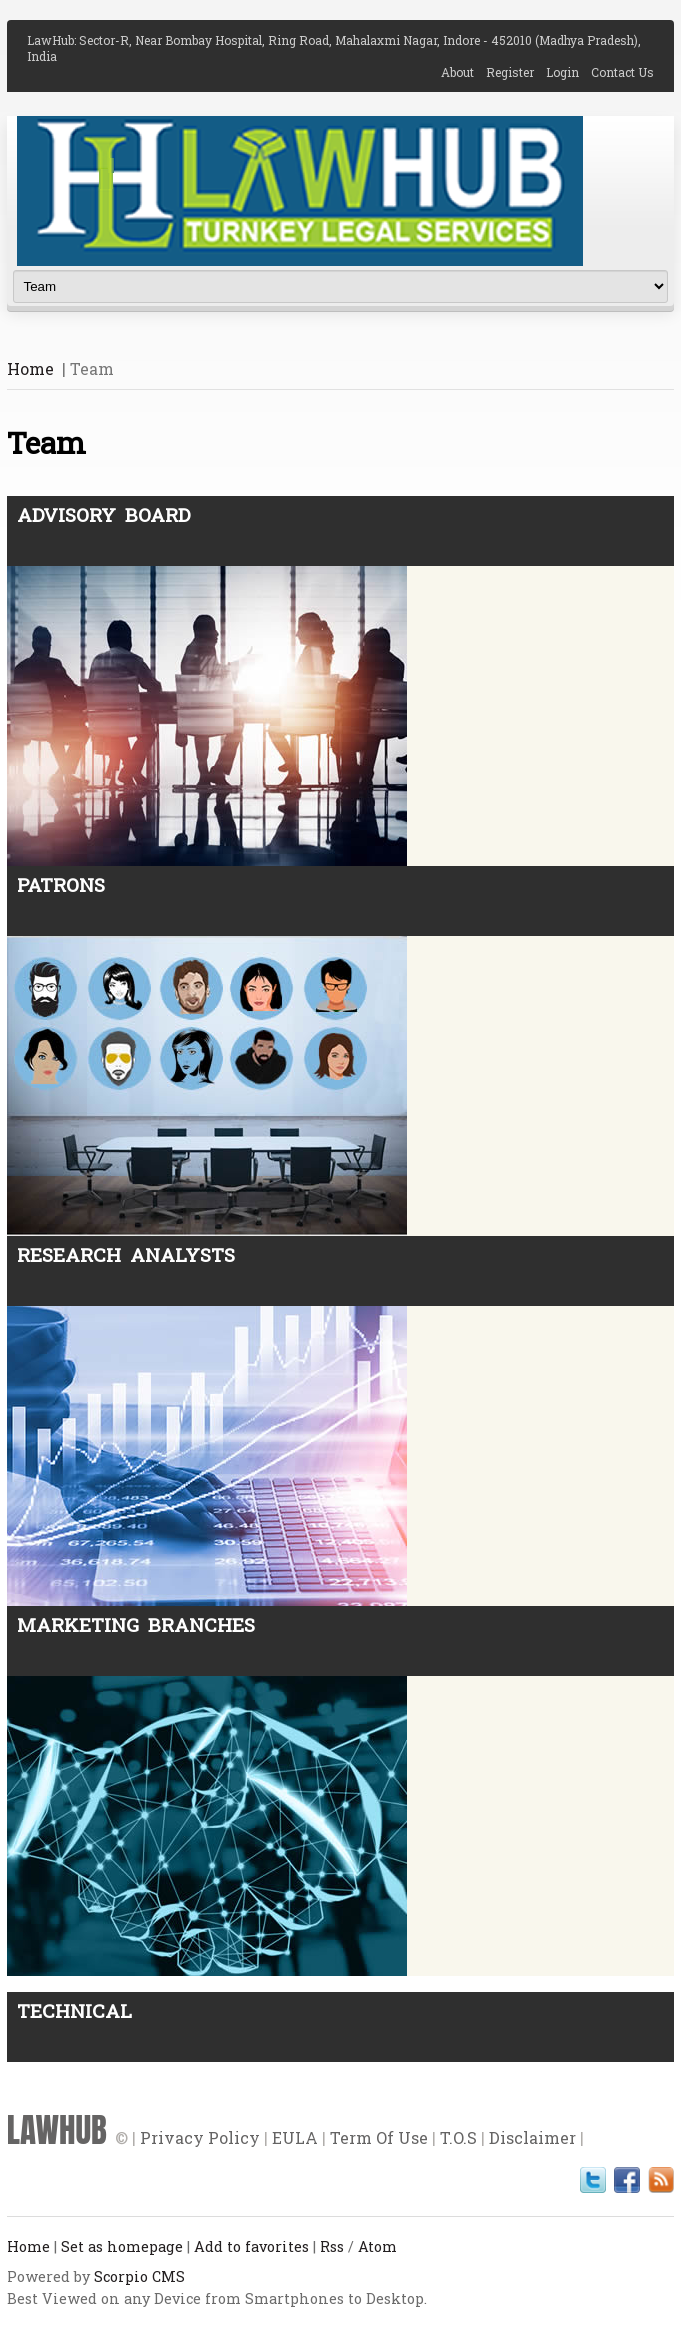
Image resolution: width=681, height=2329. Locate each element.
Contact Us (622, 72)
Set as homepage (122, 2246)
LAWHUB (57, 2130)
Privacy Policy (200, 2137)
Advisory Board (103, 514)
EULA (295, 2137)
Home (30, 368)
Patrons (61, 884)
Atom (377, 2246)
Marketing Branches (136, 1624)
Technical (74, 2010)
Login (568, 72)
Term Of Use (379, 2137)
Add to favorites (251, 2246)
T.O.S (458, 2137)
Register (516, 72)
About (463, 72)
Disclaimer (532, 2137)
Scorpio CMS (139, 2276)
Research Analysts (126, 1254)
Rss (332, 2246)
